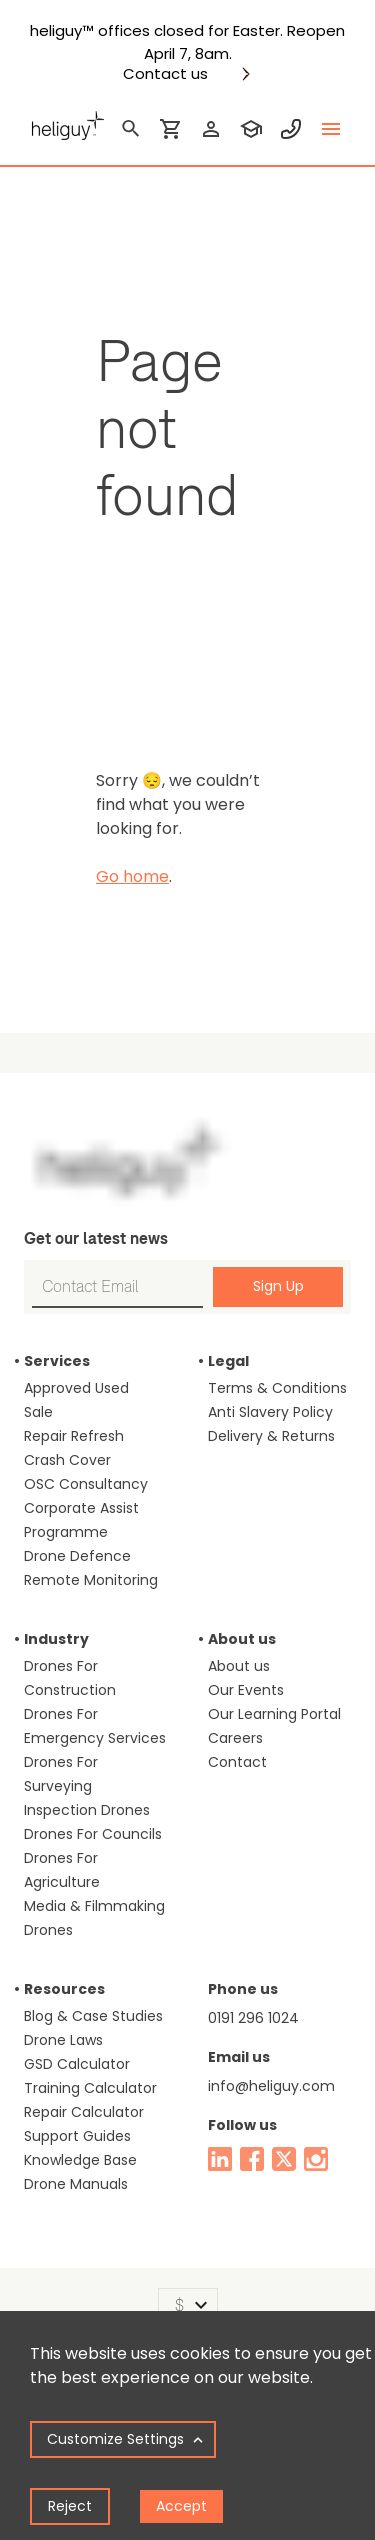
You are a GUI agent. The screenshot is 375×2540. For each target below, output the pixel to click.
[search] (131, 129)
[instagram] (316, 2159)
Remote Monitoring (91, 1580)
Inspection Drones (87, 1810)
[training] (251, 129)
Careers (235, 1738)
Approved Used (76, 1388)
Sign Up (278, 1286)
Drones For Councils (93, 1834)
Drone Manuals (76, 2184)
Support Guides (77, 2136)
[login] (211, 129)
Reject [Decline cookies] (70, 2506)
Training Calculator (90, 2088)
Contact (237, 1762)
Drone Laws (63, 2040)
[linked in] (220, 2159)
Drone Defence (77, 1556)
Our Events (246, 1690)
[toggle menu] (331, 129)
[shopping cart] (171, 129)
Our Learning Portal (274, 1714)
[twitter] (284, 2159)
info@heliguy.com (271, 2086)
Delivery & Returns (271, 1436)
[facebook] (252, 2159)
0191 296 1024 (253, 2018)
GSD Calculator (77, 2064)
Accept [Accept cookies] (181, 2506)
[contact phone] (291, 129)
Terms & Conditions (277, 1388)
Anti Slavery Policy (270, 1412)
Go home (132, 876)
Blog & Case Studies (93, 2016)
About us (239, 1666)
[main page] (64, 123)
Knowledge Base (80, 2160)
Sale (38, 1412)
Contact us (165, 74)
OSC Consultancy (86, 1484)
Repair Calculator (84, 2112)
